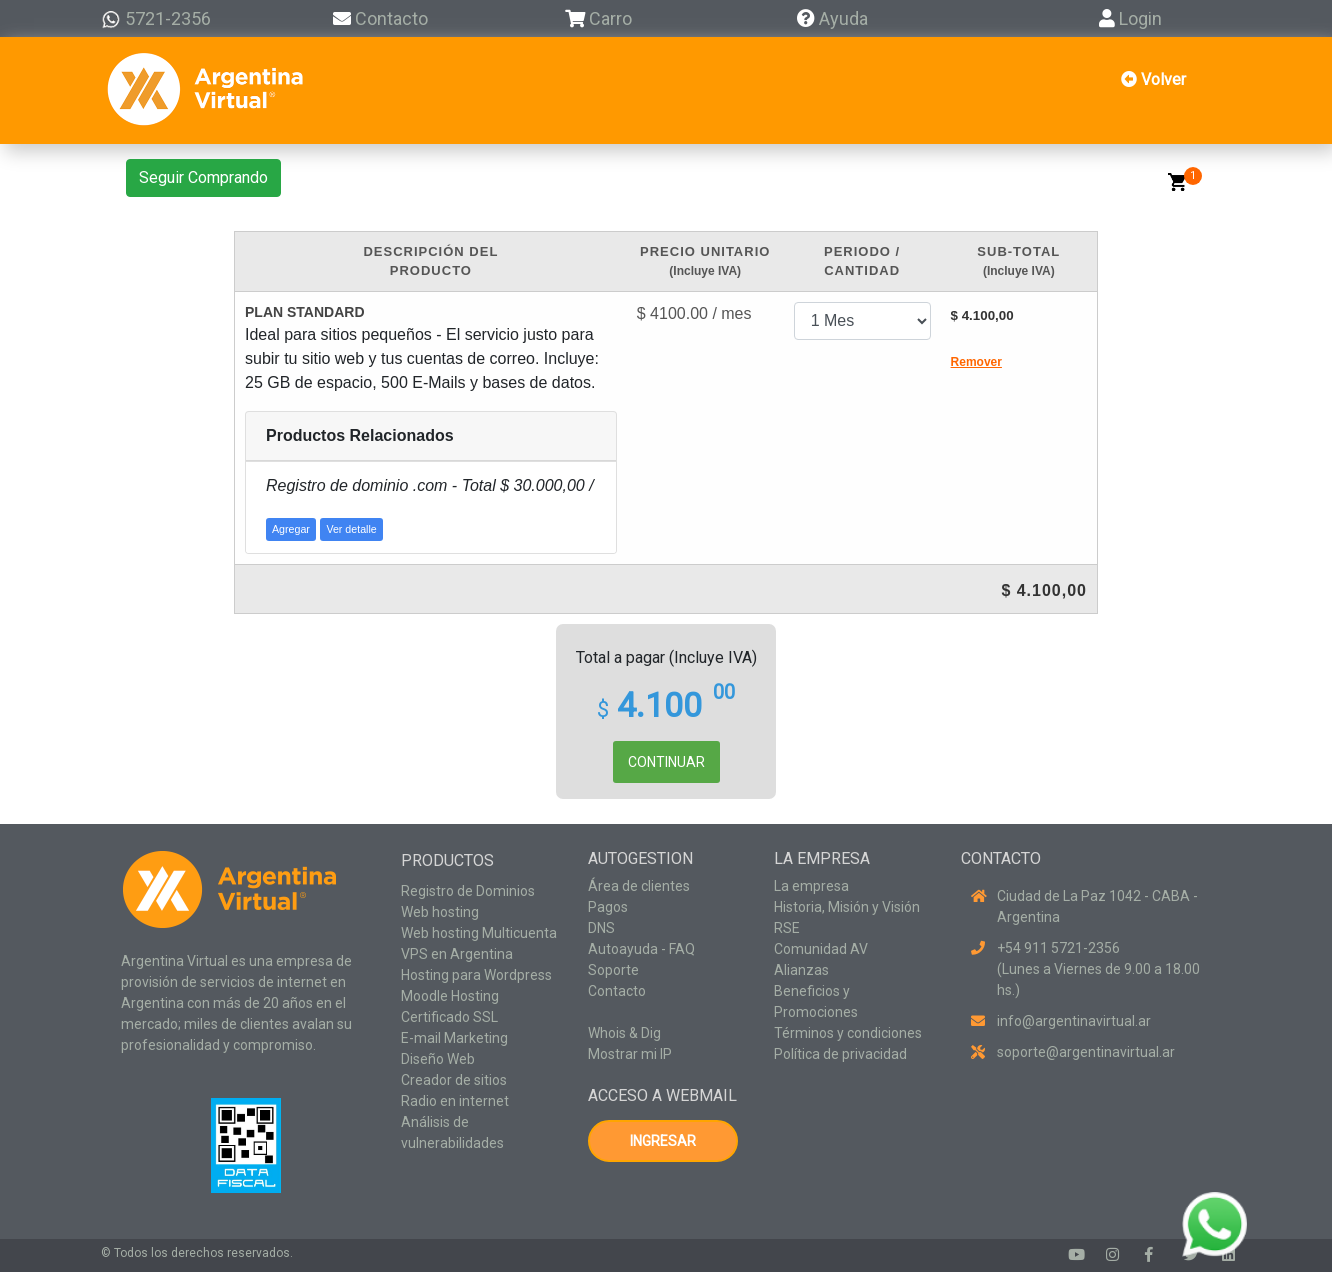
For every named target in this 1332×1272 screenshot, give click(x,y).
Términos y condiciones (848, 1033)
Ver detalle (351, 529)
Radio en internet (455, 1101)
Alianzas (801, 970)
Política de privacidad (840, 1054)
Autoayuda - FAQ (641, 949)
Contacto (380, 18)
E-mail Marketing (454, 1038)
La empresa (811, 886)
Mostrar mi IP (630, 1054)
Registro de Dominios (468, 891)
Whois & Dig (624, 1033)
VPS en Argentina (457, 954)
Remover (976, 362)
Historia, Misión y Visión (847, 907)
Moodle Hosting (450, 996)
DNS (601, 928)
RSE (787, 928)
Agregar (291, 529)
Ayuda (832, 18)
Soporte (613, 970)
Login (1130, 18)
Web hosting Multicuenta (479, 933)
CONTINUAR (666, 762)
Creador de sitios (454, 1080)
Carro (610, 18)
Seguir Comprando (203, 177)
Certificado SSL (449, 1017)
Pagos (608, 907)
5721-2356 (156, 18)
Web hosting (440, 912)
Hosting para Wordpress (476, 975)
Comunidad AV (821, 949)
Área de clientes (639, 886)
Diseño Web (438, 1059)
